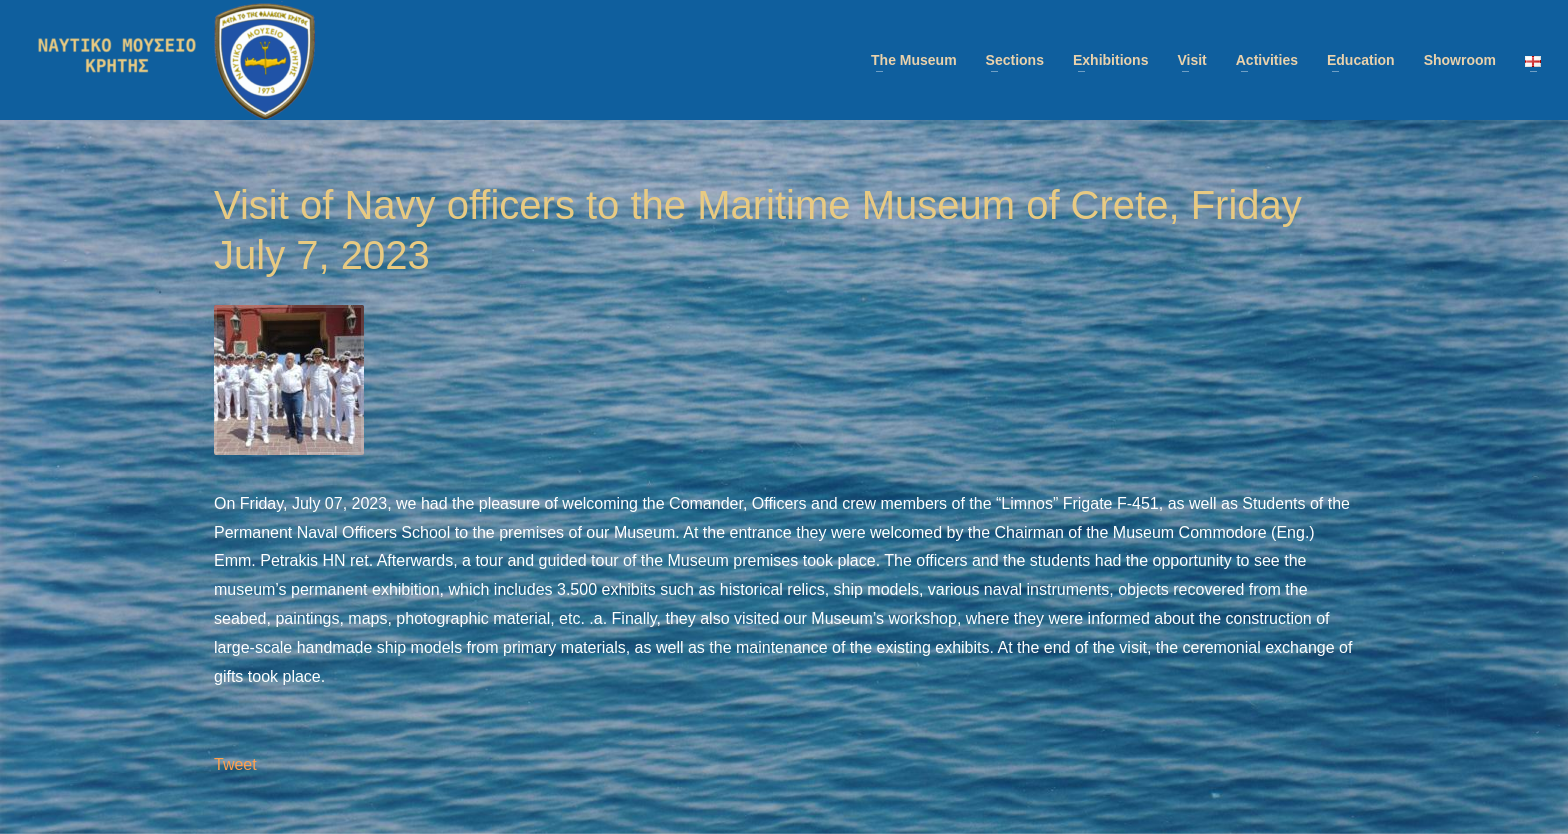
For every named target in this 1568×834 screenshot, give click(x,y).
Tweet (235, 764)
